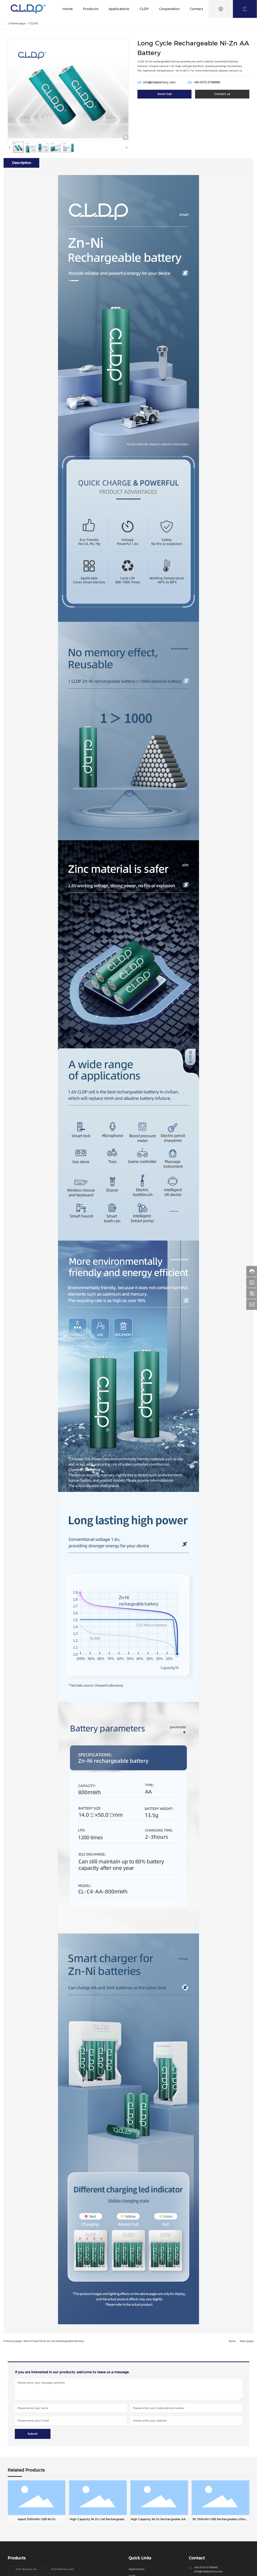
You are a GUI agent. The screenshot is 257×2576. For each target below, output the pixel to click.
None (232, 2341)
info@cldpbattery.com (159, 82)
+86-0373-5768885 (206, 82)
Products (17, 2558)
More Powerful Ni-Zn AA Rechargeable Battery (54, 2341)
